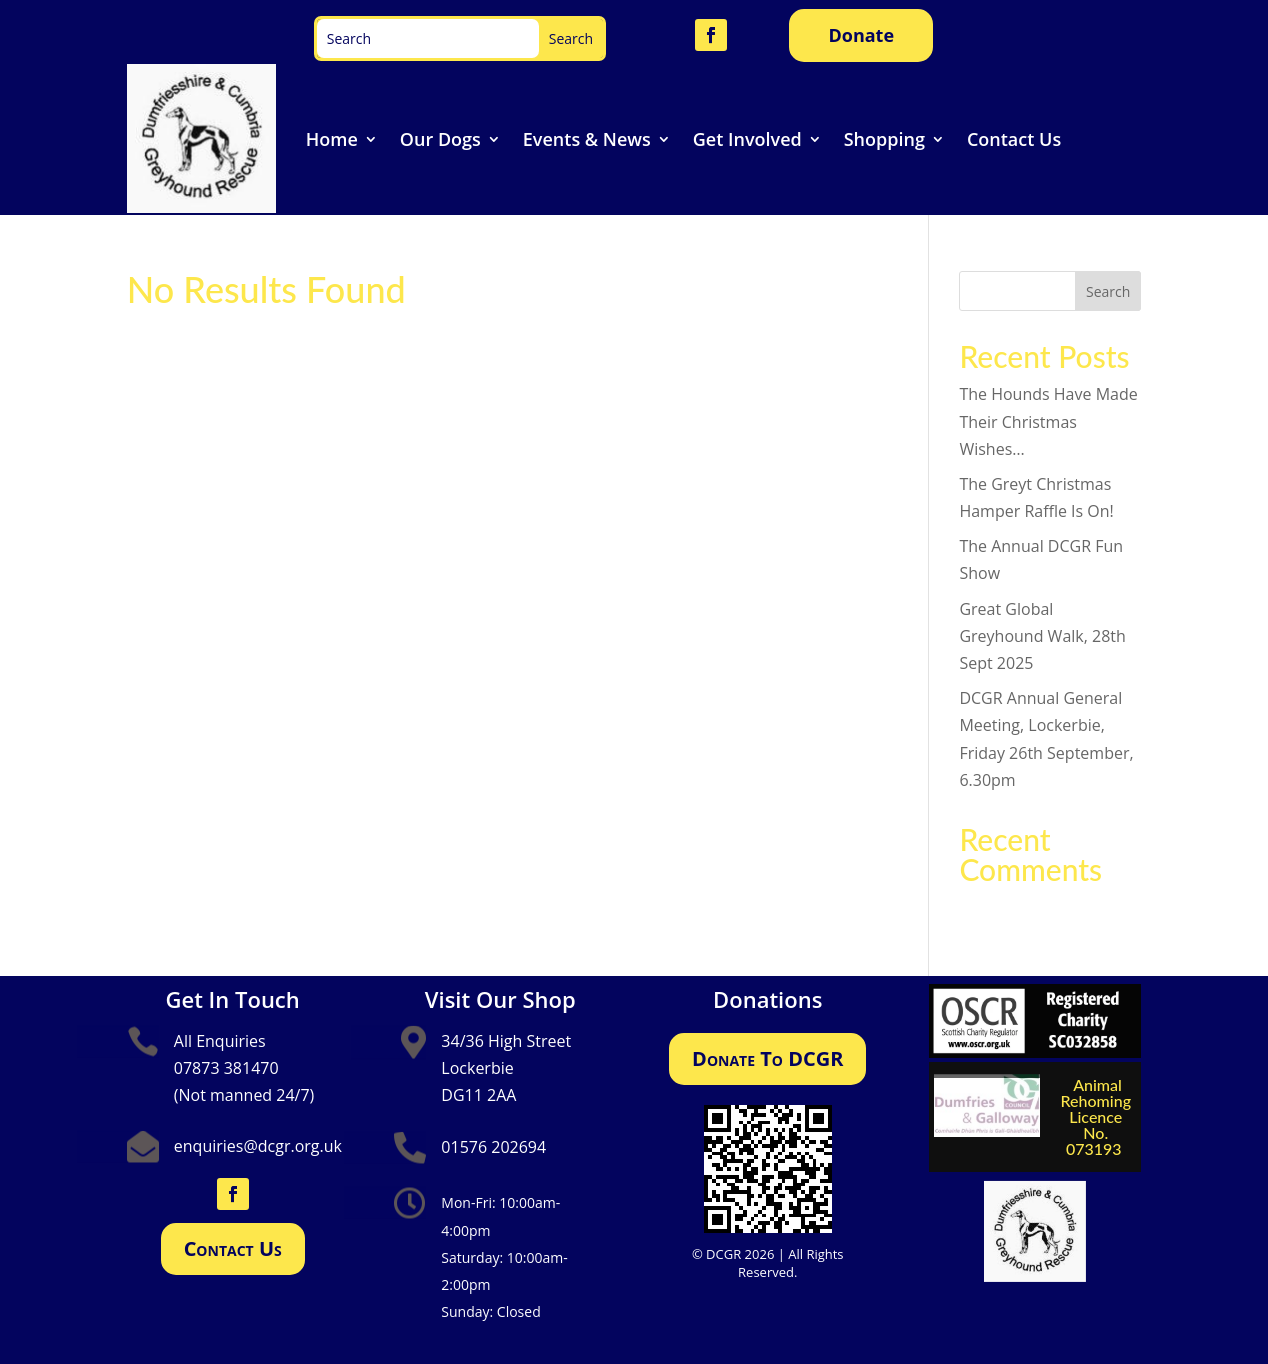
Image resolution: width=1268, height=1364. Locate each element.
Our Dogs (440, 139)
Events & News (587, 139)
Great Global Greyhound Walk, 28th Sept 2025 (1042, 636)
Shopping (884, 139)
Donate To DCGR (767, 1058)
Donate (861, 35)
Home (332, 139)
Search (1108, 291)
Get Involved (747, 139)
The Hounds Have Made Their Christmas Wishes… (1048, 421)
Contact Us (1014, 139)
